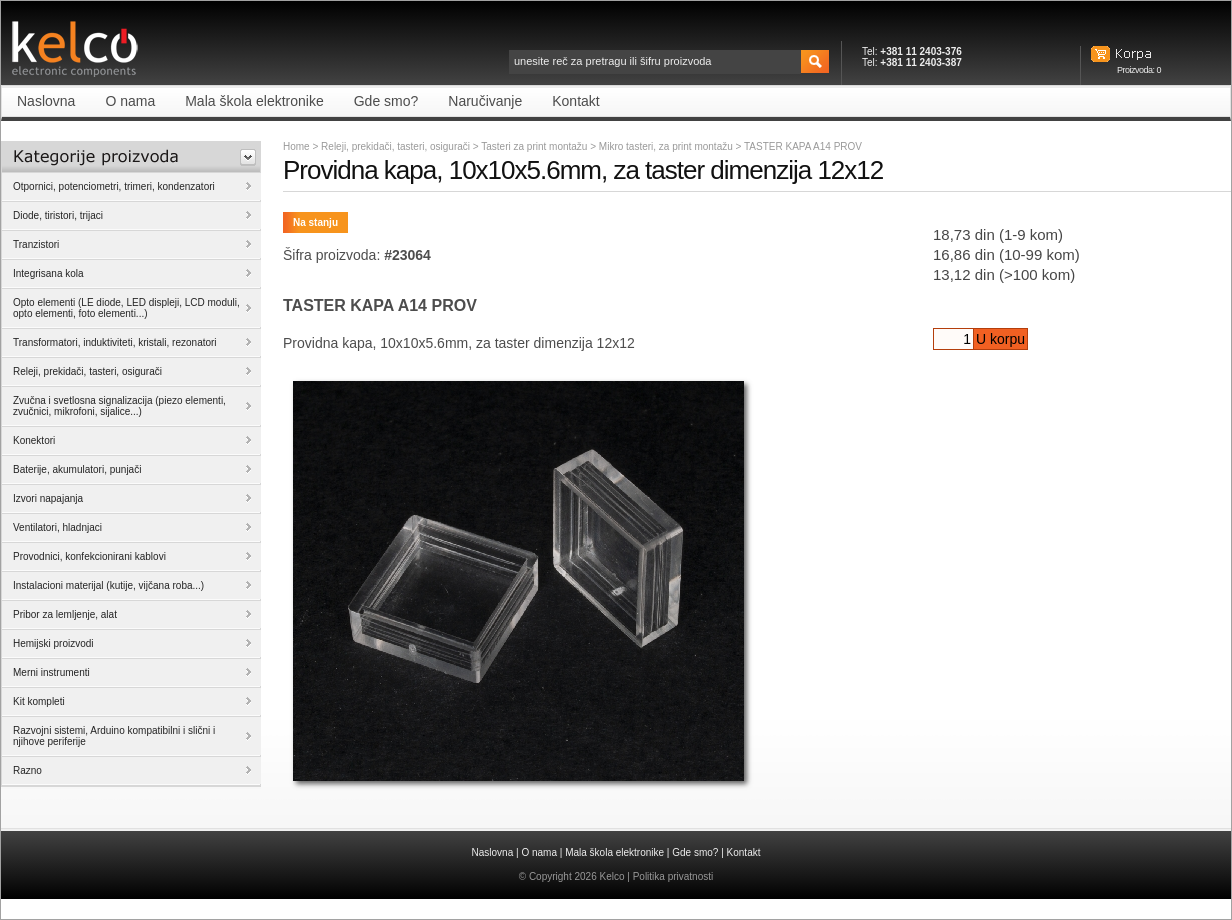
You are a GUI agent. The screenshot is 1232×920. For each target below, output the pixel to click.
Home (296, 146)
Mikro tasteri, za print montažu (667, 146)
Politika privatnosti (673, 876)
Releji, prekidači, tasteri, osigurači (395, 146)
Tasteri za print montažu (535, 146)
